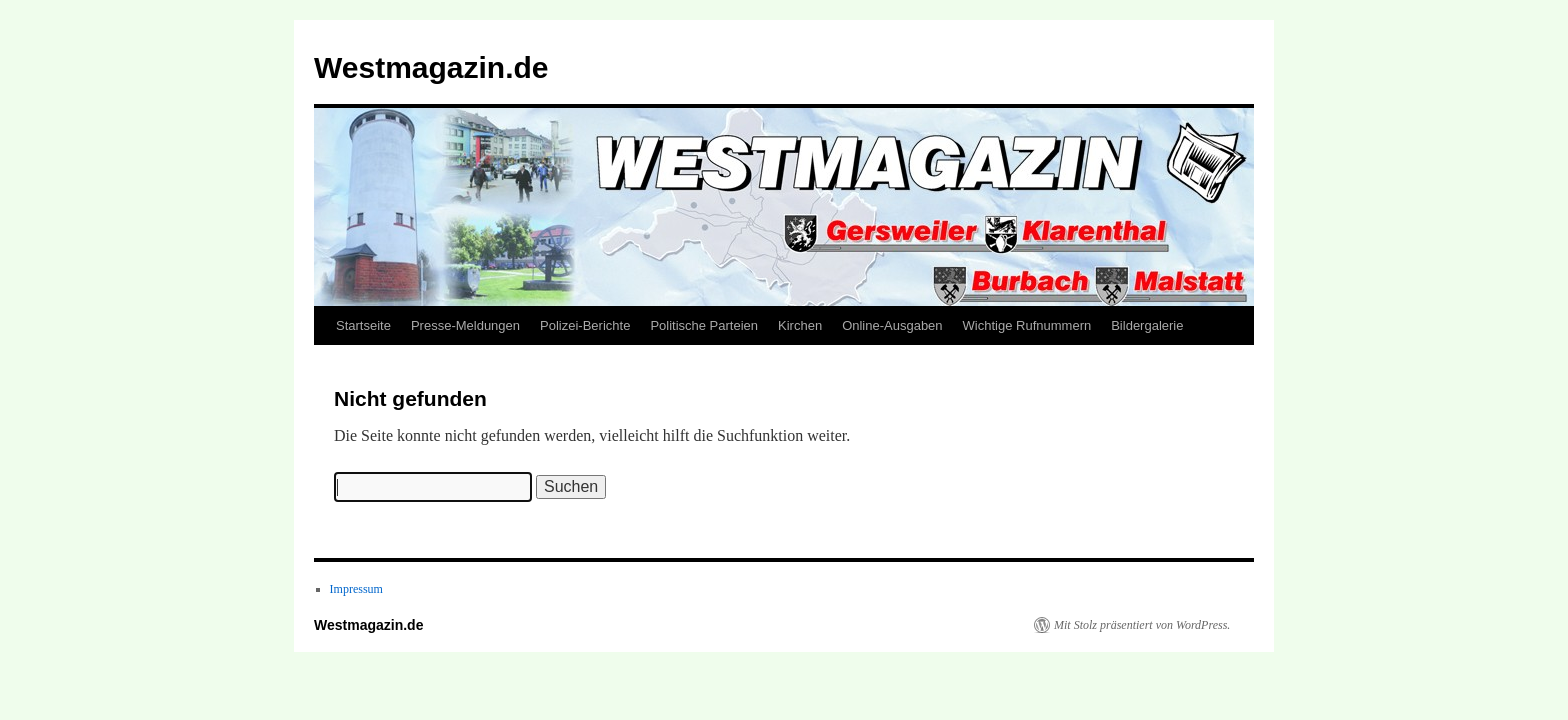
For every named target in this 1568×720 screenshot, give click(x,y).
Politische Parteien (704, 325)
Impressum (356, 589)
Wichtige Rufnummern (1027, 325)
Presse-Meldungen (465, 325)
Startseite (363, 325)
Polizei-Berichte (585, 325)
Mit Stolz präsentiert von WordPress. (1142, 625)
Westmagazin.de (431, 67)
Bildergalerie (1147, 325)
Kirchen (800, 325)
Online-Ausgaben (892, 325)
